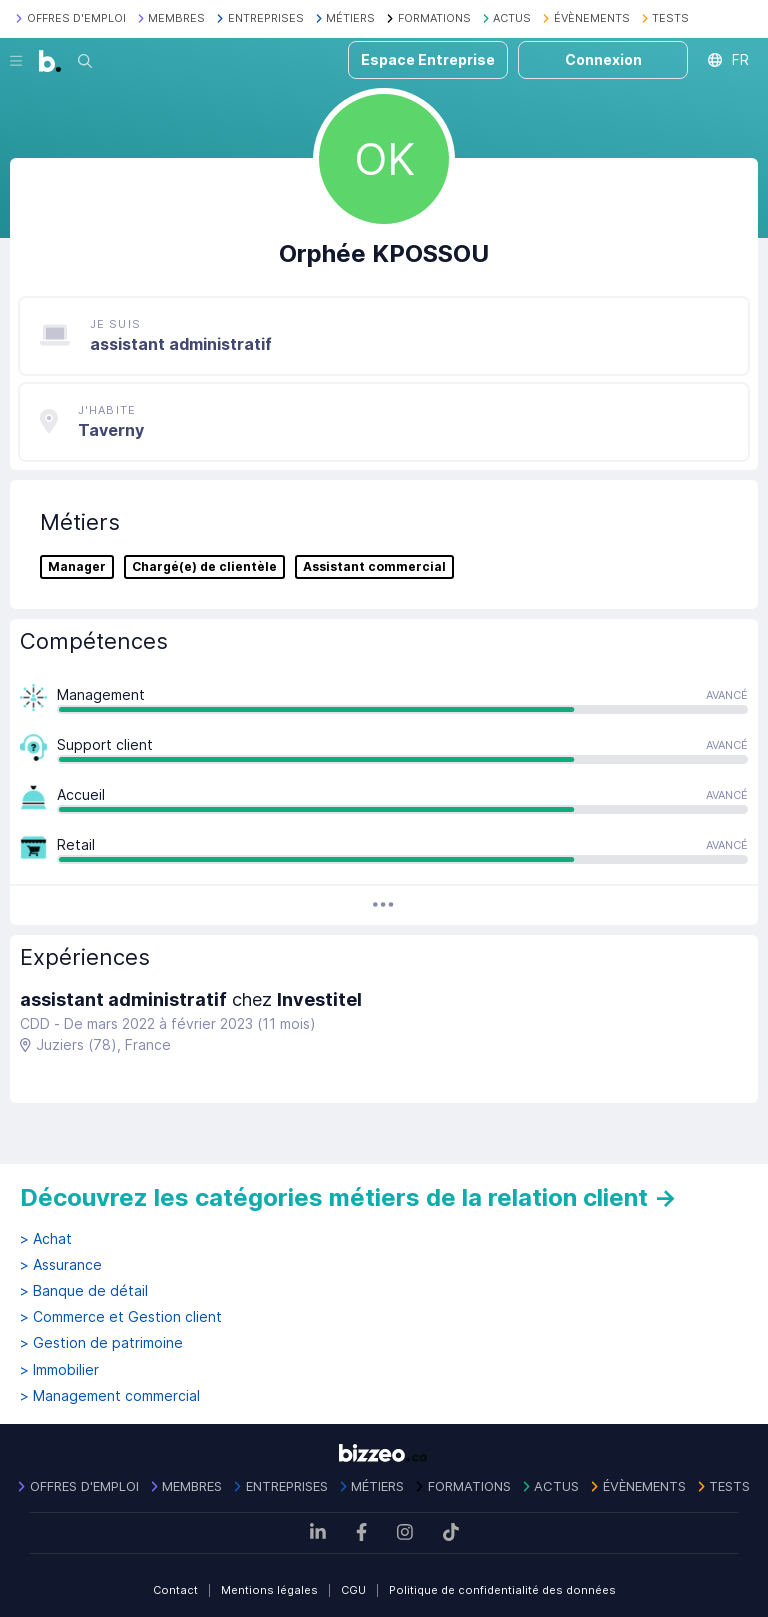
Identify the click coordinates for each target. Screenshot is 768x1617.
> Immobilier (59, 1370)
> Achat (46, 1239)
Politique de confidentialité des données (502, 1590)
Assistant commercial (374, 567)
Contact (175, 1590)
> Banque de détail (84, 1291)
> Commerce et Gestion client (121, 1317)
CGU (353, 1590)
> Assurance (61, 1265)
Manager (77, 567)
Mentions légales (269, 1590)
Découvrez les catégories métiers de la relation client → (348, 1197)
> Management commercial (110, 1396)
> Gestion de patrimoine (101, 1343)
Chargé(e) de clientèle (204, 567)
